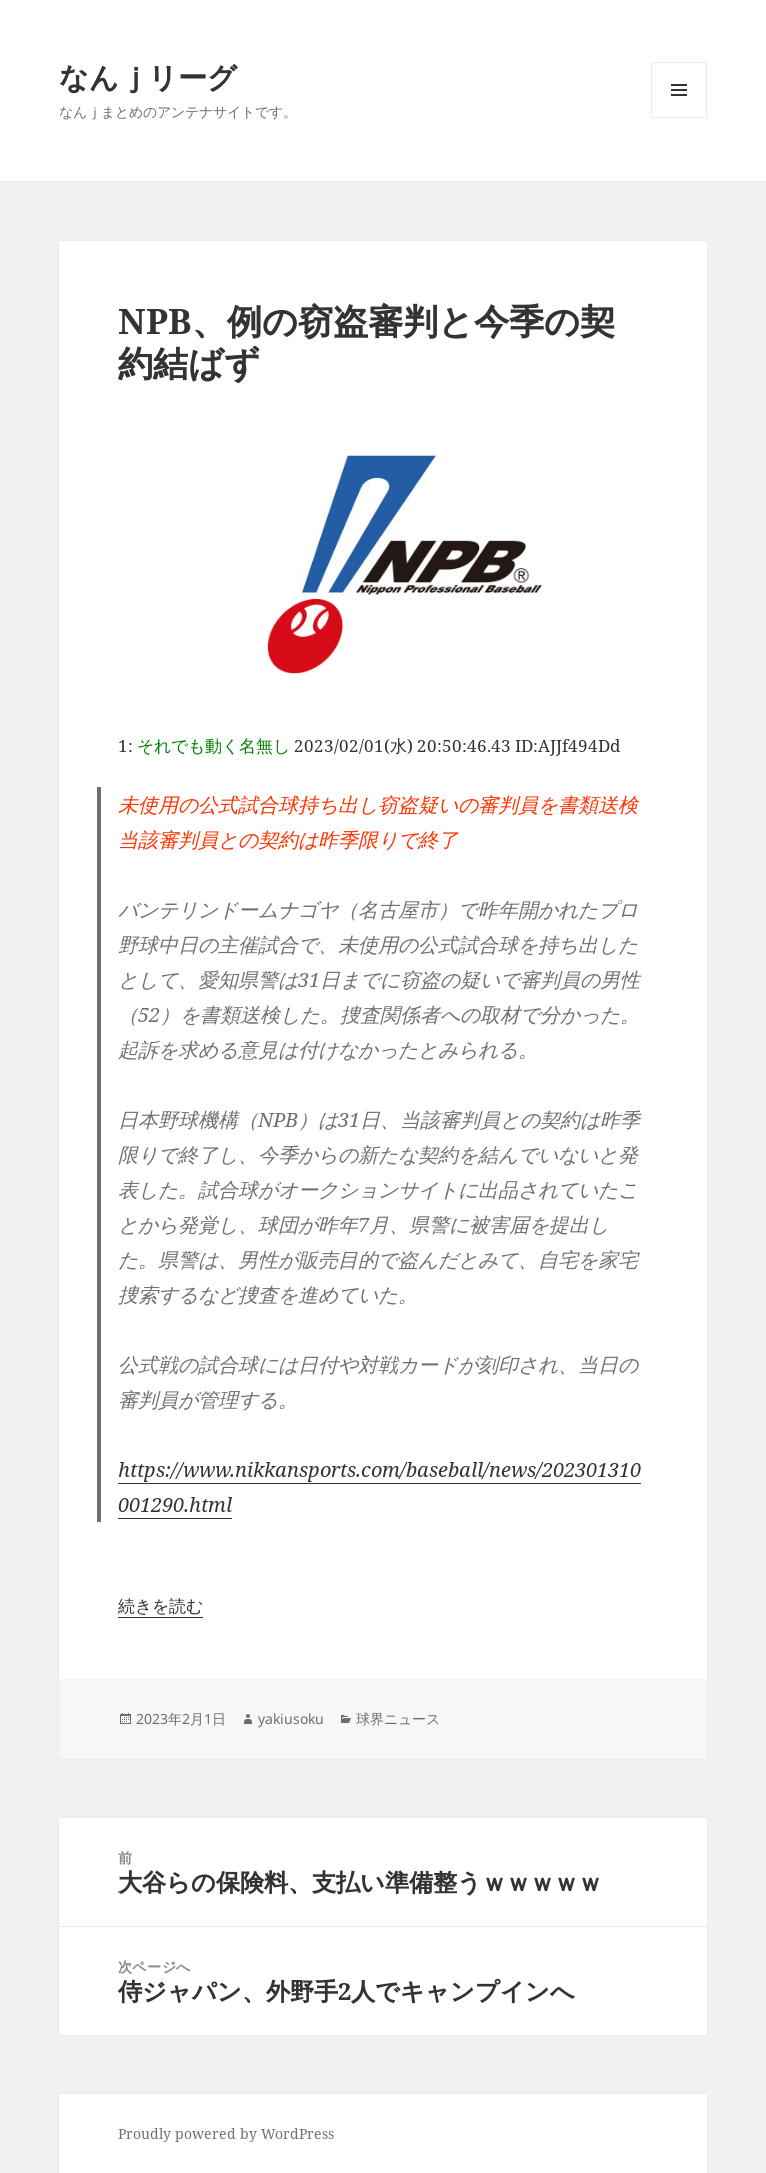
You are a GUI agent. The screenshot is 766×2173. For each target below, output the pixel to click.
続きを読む (160, 1605)
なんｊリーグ (148, 76)
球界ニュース (398, 1718)
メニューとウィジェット (679, 117)
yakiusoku (291, 1718)
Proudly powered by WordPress (226, 2133)
